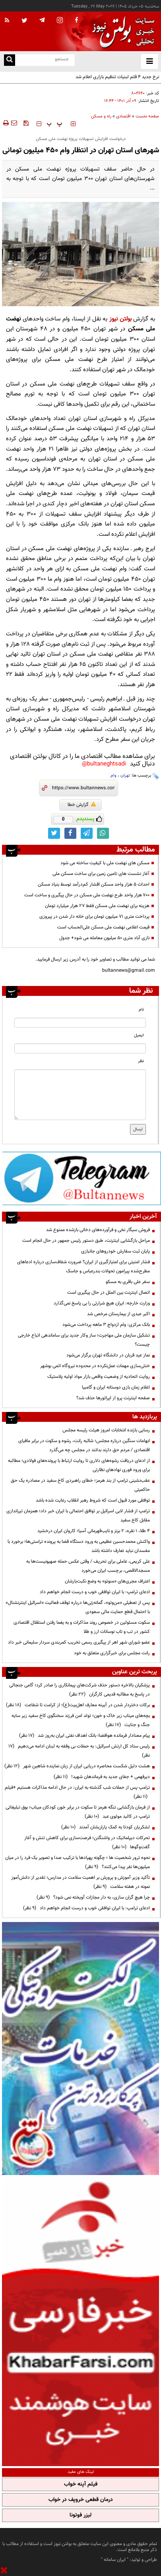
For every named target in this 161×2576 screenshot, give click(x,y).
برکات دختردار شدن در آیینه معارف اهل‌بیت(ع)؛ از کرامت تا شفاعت (78, 1705)
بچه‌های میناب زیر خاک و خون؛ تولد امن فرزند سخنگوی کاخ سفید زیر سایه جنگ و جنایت (81, 1720)
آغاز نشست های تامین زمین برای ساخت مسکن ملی (100, 873)
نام (141, 1009)
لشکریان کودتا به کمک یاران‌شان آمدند (105, 1827)
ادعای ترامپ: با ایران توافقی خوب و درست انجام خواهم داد (95, 1592)
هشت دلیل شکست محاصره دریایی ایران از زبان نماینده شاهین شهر (77, 1766)
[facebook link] (70, 833)
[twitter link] (54, 833)
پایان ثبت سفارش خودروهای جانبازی (115, 1251)
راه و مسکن (101, 116)
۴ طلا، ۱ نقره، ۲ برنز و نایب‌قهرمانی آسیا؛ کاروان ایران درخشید (93, 1530)
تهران (125, 775)
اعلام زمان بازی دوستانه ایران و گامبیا (116, 1387)
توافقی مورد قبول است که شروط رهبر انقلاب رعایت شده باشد (93, 1500)
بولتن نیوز (120, 319)
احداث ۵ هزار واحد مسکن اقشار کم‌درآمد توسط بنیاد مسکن (93, 884)
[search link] (9, 60)
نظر (141, 1061)
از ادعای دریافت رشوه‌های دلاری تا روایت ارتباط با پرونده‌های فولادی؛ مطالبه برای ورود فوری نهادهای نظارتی (79, 1465)
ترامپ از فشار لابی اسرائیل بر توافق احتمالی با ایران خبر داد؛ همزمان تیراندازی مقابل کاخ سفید (78, 1516)
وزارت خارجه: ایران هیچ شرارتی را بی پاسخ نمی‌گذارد (102, 1303)
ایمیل (139, 1035)
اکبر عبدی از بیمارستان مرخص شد (118, 1314)
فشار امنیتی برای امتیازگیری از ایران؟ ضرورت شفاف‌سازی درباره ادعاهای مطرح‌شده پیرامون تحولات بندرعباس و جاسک (83, 1266)
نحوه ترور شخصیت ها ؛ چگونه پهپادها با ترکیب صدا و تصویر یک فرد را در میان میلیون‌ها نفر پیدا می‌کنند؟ (77, 1862)
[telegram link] (87, 833)
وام (113, 775)
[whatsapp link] (103, 833)
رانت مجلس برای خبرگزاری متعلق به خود (112, 1653)
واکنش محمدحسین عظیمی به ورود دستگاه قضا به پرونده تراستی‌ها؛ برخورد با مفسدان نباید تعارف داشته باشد (79, 1546)
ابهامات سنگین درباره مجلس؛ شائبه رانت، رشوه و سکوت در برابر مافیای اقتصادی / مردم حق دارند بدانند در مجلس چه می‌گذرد (84, 1445)
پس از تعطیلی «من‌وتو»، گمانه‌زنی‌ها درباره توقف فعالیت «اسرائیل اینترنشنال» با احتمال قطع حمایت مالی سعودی (78, 1607)
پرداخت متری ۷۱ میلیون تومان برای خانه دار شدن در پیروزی (94, 916)
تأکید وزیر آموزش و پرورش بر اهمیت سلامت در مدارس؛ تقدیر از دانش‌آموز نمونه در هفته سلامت (80, 1882)
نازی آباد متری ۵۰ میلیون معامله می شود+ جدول (104, 938)
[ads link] (81, 1178)
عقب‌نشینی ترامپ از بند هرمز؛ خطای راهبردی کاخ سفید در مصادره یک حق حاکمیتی (80, 1485)
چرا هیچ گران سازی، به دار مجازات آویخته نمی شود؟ (93, 1897)
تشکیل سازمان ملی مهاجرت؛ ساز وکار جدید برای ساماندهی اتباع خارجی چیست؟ (84, 1340)
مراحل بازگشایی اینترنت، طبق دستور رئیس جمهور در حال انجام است (86, 1240)
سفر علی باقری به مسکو (128, 1281)
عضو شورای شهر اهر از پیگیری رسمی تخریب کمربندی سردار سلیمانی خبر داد (79, 1642)
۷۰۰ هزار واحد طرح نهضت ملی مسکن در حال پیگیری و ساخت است (86, 895)
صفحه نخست (147, 116)
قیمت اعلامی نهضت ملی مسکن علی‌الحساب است (103, 927)
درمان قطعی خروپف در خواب (80, 2499)
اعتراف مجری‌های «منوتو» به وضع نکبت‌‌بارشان (107, 1581)
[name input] (80, 1023)
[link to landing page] (121, 31)
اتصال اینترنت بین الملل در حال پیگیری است (108, 1292)
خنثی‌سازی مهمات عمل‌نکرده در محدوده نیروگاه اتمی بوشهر (95, 1366)
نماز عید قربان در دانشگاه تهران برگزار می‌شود (108, 1355)
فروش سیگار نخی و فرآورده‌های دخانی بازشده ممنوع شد (98, 1229)
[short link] (83, 788)
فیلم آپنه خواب (80, 2484)
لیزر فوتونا (80, 2515)
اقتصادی (123, 116)
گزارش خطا (82, 804)
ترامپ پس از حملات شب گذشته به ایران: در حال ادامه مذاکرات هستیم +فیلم (77, 1792)
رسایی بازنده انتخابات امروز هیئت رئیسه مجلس (106, 1430)
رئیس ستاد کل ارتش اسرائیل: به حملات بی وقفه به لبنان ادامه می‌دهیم (79, 1751)
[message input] (80, 1094)
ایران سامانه (115, 2559)
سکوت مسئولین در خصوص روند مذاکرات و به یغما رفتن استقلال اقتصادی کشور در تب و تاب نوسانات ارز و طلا (82, 1627)
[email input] (80, 1048)
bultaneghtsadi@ (104, 764)
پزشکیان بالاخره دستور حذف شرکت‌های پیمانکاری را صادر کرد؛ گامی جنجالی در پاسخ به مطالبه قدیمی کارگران (79, 1690)
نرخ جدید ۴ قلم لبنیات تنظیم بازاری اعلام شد (117, 77)
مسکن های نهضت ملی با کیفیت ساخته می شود (104, 863)
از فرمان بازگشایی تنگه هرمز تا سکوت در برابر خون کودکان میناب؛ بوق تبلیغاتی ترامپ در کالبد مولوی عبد (78, 1812)
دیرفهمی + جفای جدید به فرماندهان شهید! (102, 1776)
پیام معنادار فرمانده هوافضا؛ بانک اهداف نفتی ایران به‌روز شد (84, 1735)
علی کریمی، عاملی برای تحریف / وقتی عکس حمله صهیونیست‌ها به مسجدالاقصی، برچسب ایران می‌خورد (88, 1566)
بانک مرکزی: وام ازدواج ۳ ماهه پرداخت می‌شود (106, 1324)
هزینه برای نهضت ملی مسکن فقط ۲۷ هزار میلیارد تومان (97, 905)
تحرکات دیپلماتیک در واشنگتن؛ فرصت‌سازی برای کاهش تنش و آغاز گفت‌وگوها (87, 1842)
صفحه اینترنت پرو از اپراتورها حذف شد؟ (113, 1398)
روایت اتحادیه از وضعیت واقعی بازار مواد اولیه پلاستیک (98, 1376)
